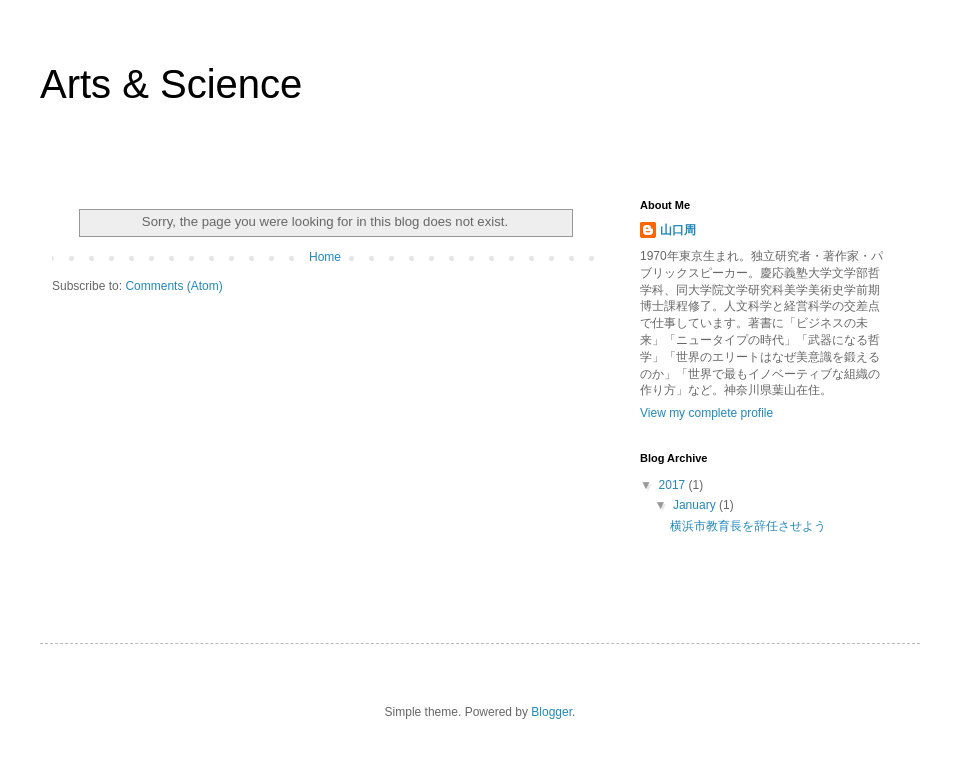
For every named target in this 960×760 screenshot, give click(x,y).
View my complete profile (706, 413)
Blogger (551, 712)
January (696, 505)
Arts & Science (171, 84)
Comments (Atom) (173, 286)
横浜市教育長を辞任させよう (748, 526)
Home (325, 257)
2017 (674, 485)
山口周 (678, 230)
